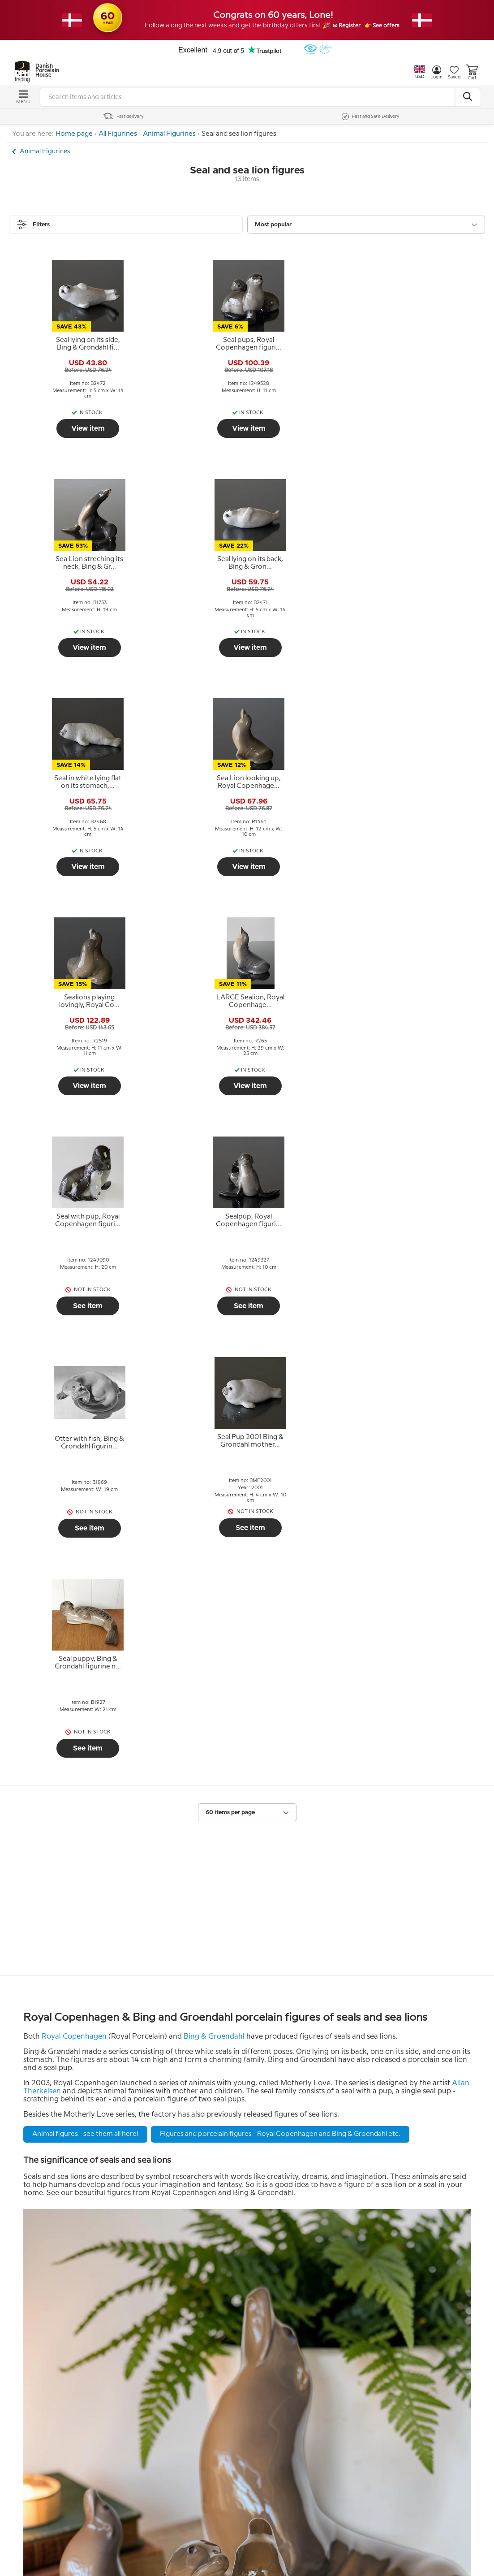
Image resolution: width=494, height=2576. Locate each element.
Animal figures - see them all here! (85, 1476)
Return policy (55, 2232)
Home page (74, 134)
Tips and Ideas (57, 2272)
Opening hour (272, 2259)
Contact (264, 2315)
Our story (264, 2245)
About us (266, 2212)
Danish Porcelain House (44, 71)
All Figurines (118, 134)
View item (66, 428)
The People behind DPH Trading (305, 2232)
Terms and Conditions (70, 2245)
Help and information (76, 2212)
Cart (472, 72)
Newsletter (54, 2315)
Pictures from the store (289, 2272)
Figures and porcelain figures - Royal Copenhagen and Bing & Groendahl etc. (280, 1476)
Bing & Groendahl (214, 1378)
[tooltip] (67, 344)
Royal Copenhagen (74, 1378)
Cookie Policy (55, 2286)
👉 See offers (393, 26)
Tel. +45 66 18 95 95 (282, 2391)
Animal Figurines (169, 134)
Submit (180, 2406)
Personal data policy (67, 2259)
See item (67, 869)
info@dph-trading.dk (284, 2411)
